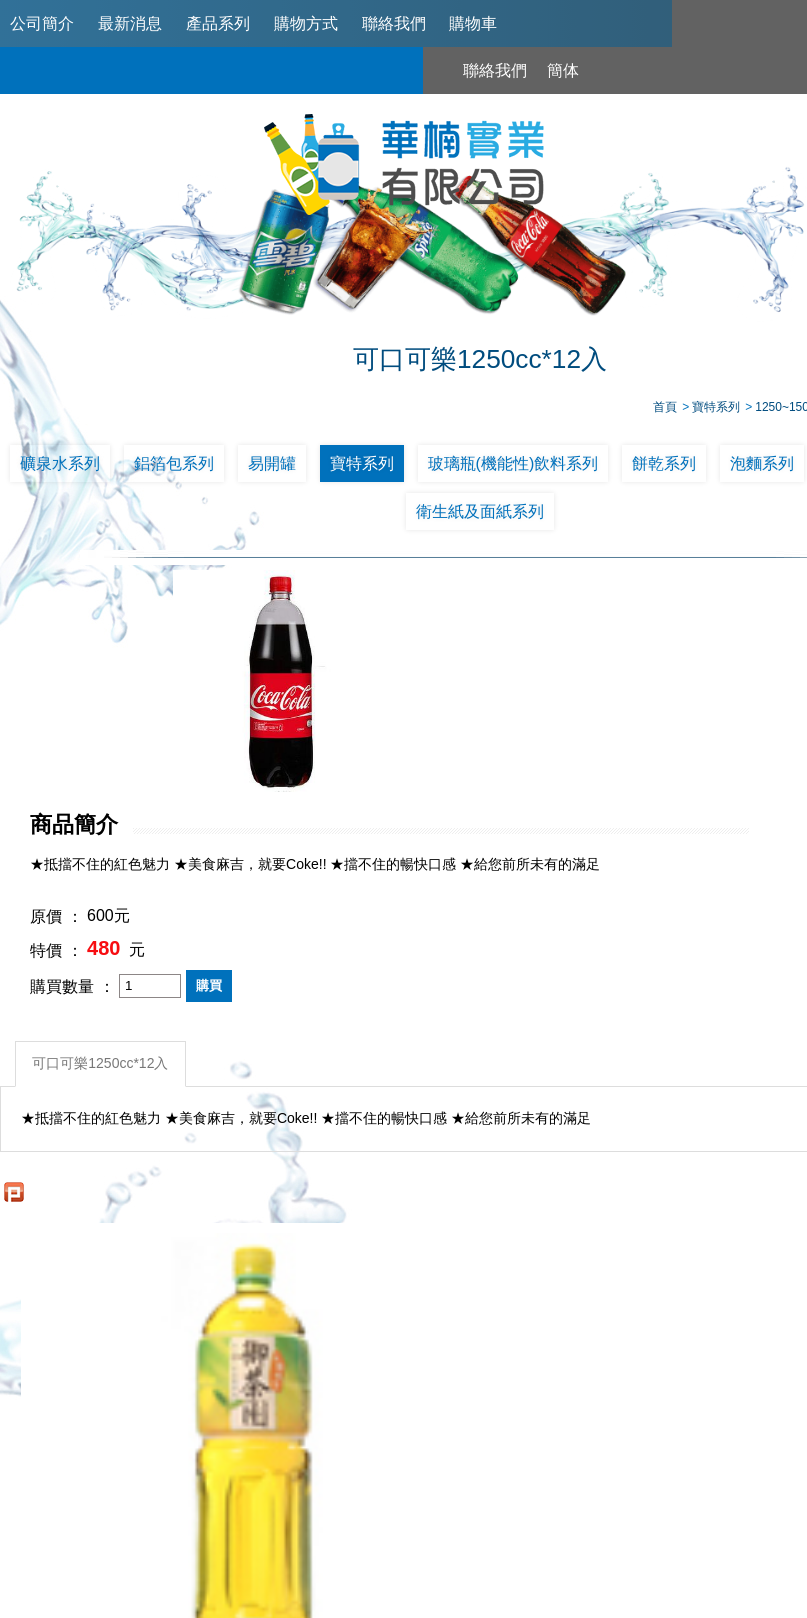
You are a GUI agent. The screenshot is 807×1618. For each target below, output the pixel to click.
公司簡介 (42, 23)
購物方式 (306, 23)
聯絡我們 (394, 23)
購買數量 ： (426, 766)
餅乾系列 (664, 469)
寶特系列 (362, 469)
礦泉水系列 (60, 469)
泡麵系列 (762, 469)
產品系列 (218, 23)
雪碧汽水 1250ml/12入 (600, 1217)
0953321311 (674, 1483)
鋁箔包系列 (174, 469)
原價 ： (410, 697)
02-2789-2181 (446, 1483)
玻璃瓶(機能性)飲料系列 (513, 469)
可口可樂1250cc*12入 (104, 841)
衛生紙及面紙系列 (480, 517)
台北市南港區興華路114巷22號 (671, 1519)
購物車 (473, 23)
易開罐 (272, 469)
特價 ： (410, 731)
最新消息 (130, 23)
